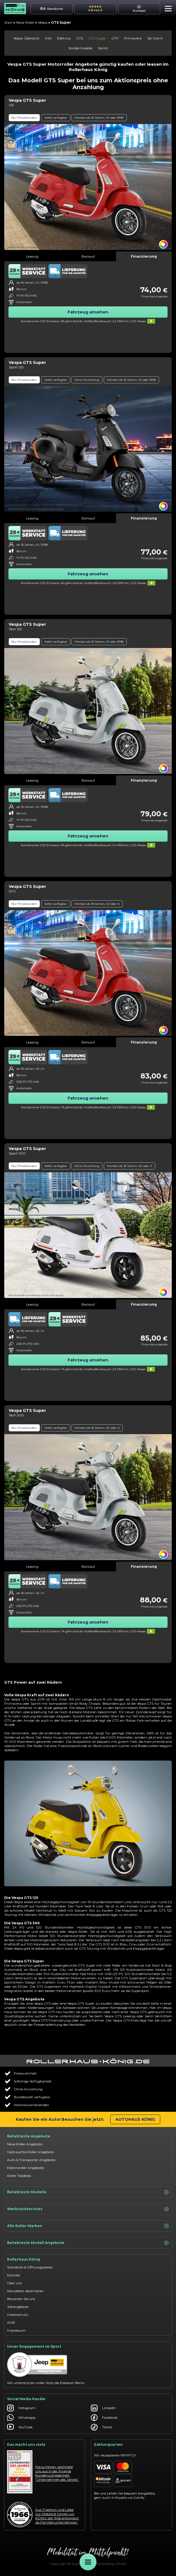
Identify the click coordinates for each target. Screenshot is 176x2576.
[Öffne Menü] (88, 2561)
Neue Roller (25, 22)
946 (48, 38)
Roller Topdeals (19, 2175)
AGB (11, 2322)
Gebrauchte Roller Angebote (30, 2152)
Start (8, 22)
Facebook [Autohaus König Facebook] (104, 2417)
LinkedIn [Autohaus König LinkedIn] (103, 2408)
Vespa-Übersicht (26, 38)
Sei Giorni (155, 38)
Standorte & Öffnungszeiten (30, 2267)
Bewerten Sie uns (21, 2299)
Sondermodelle (80, 48)
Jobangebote (17, 2307)
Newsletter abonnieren (25, 2291)
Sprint (103, 48)
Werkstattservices (88, 2209)
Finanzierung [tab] (144, 256)
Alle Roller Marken (88, 2225)
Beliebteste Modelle (88, 2192)
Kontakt (13, 2275)
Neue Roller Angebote (24, 2144)
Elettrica (64, 38)
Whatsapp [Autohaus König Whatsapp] (21, 2417)
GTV (114, 38)
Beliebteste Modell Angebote (88, 2242)
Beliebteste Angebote (28, 2136)
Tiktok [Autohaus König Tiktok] (101, 2427)
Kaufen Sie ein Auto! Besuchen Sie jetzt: (60, 2119)
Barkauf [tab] (88, 256)
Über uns (14, 2283)
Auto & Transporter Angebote (31, 2160)
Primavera (133, 38)
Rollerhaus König (23, 2259)
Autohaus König (135, 2119)
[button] (167, 9)
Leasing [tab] (32, 256)
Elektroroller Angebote (25, 2168)
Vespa (42, 22)
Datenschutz (17, 2314)
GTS (79, 38)
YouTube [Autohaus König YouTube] (19, 2427)
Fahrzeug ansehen (88, 312)
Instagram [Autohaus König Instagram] (21, 2408)
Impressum (16, 2330)
